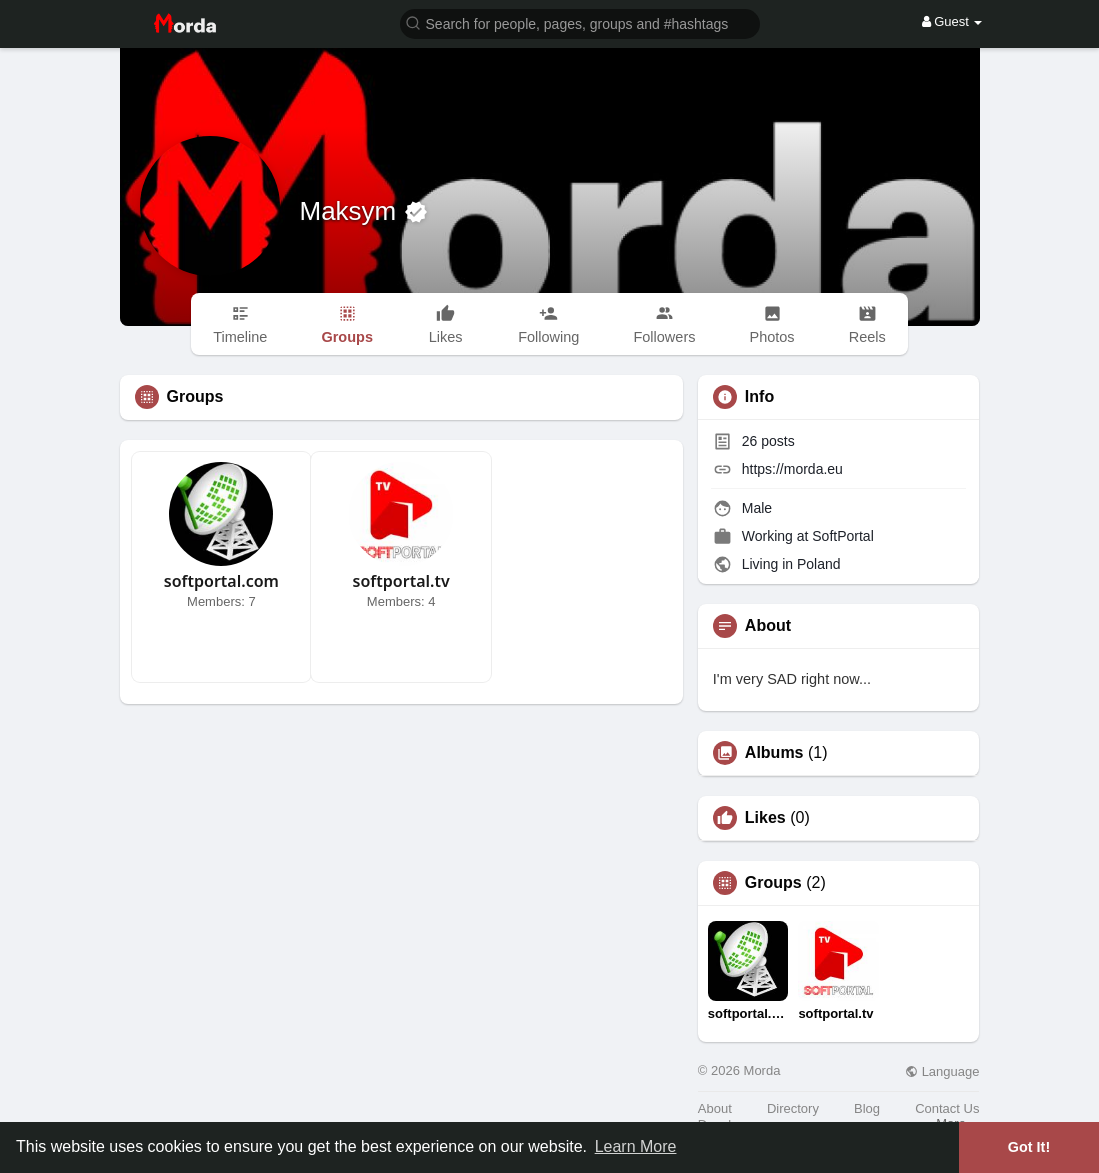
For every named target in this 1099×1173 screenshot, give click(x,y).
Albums (774, 753)
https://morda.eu (792, 469)
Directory (793, 1108)
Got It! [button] (1029, 1147)
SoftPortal (842, 536)
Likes (765, 818)
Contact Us (947, 1108)
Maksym (352, 211)
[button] (580, 22)
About (715, 1108)
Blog (867, 1108)
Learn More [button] (636, 1146)
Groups (773, 883)
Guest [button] (952, 21)
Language (942, 1071)
